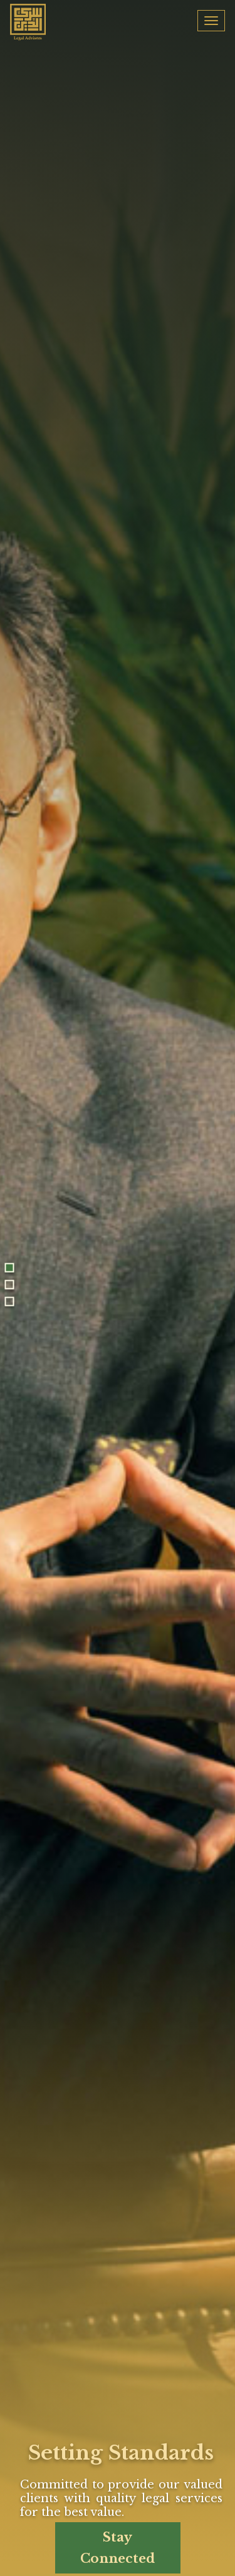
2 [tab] (9, 1284)
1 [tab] (9, 1267)
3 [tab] (9, 1301)
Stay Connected (117, 2548)
